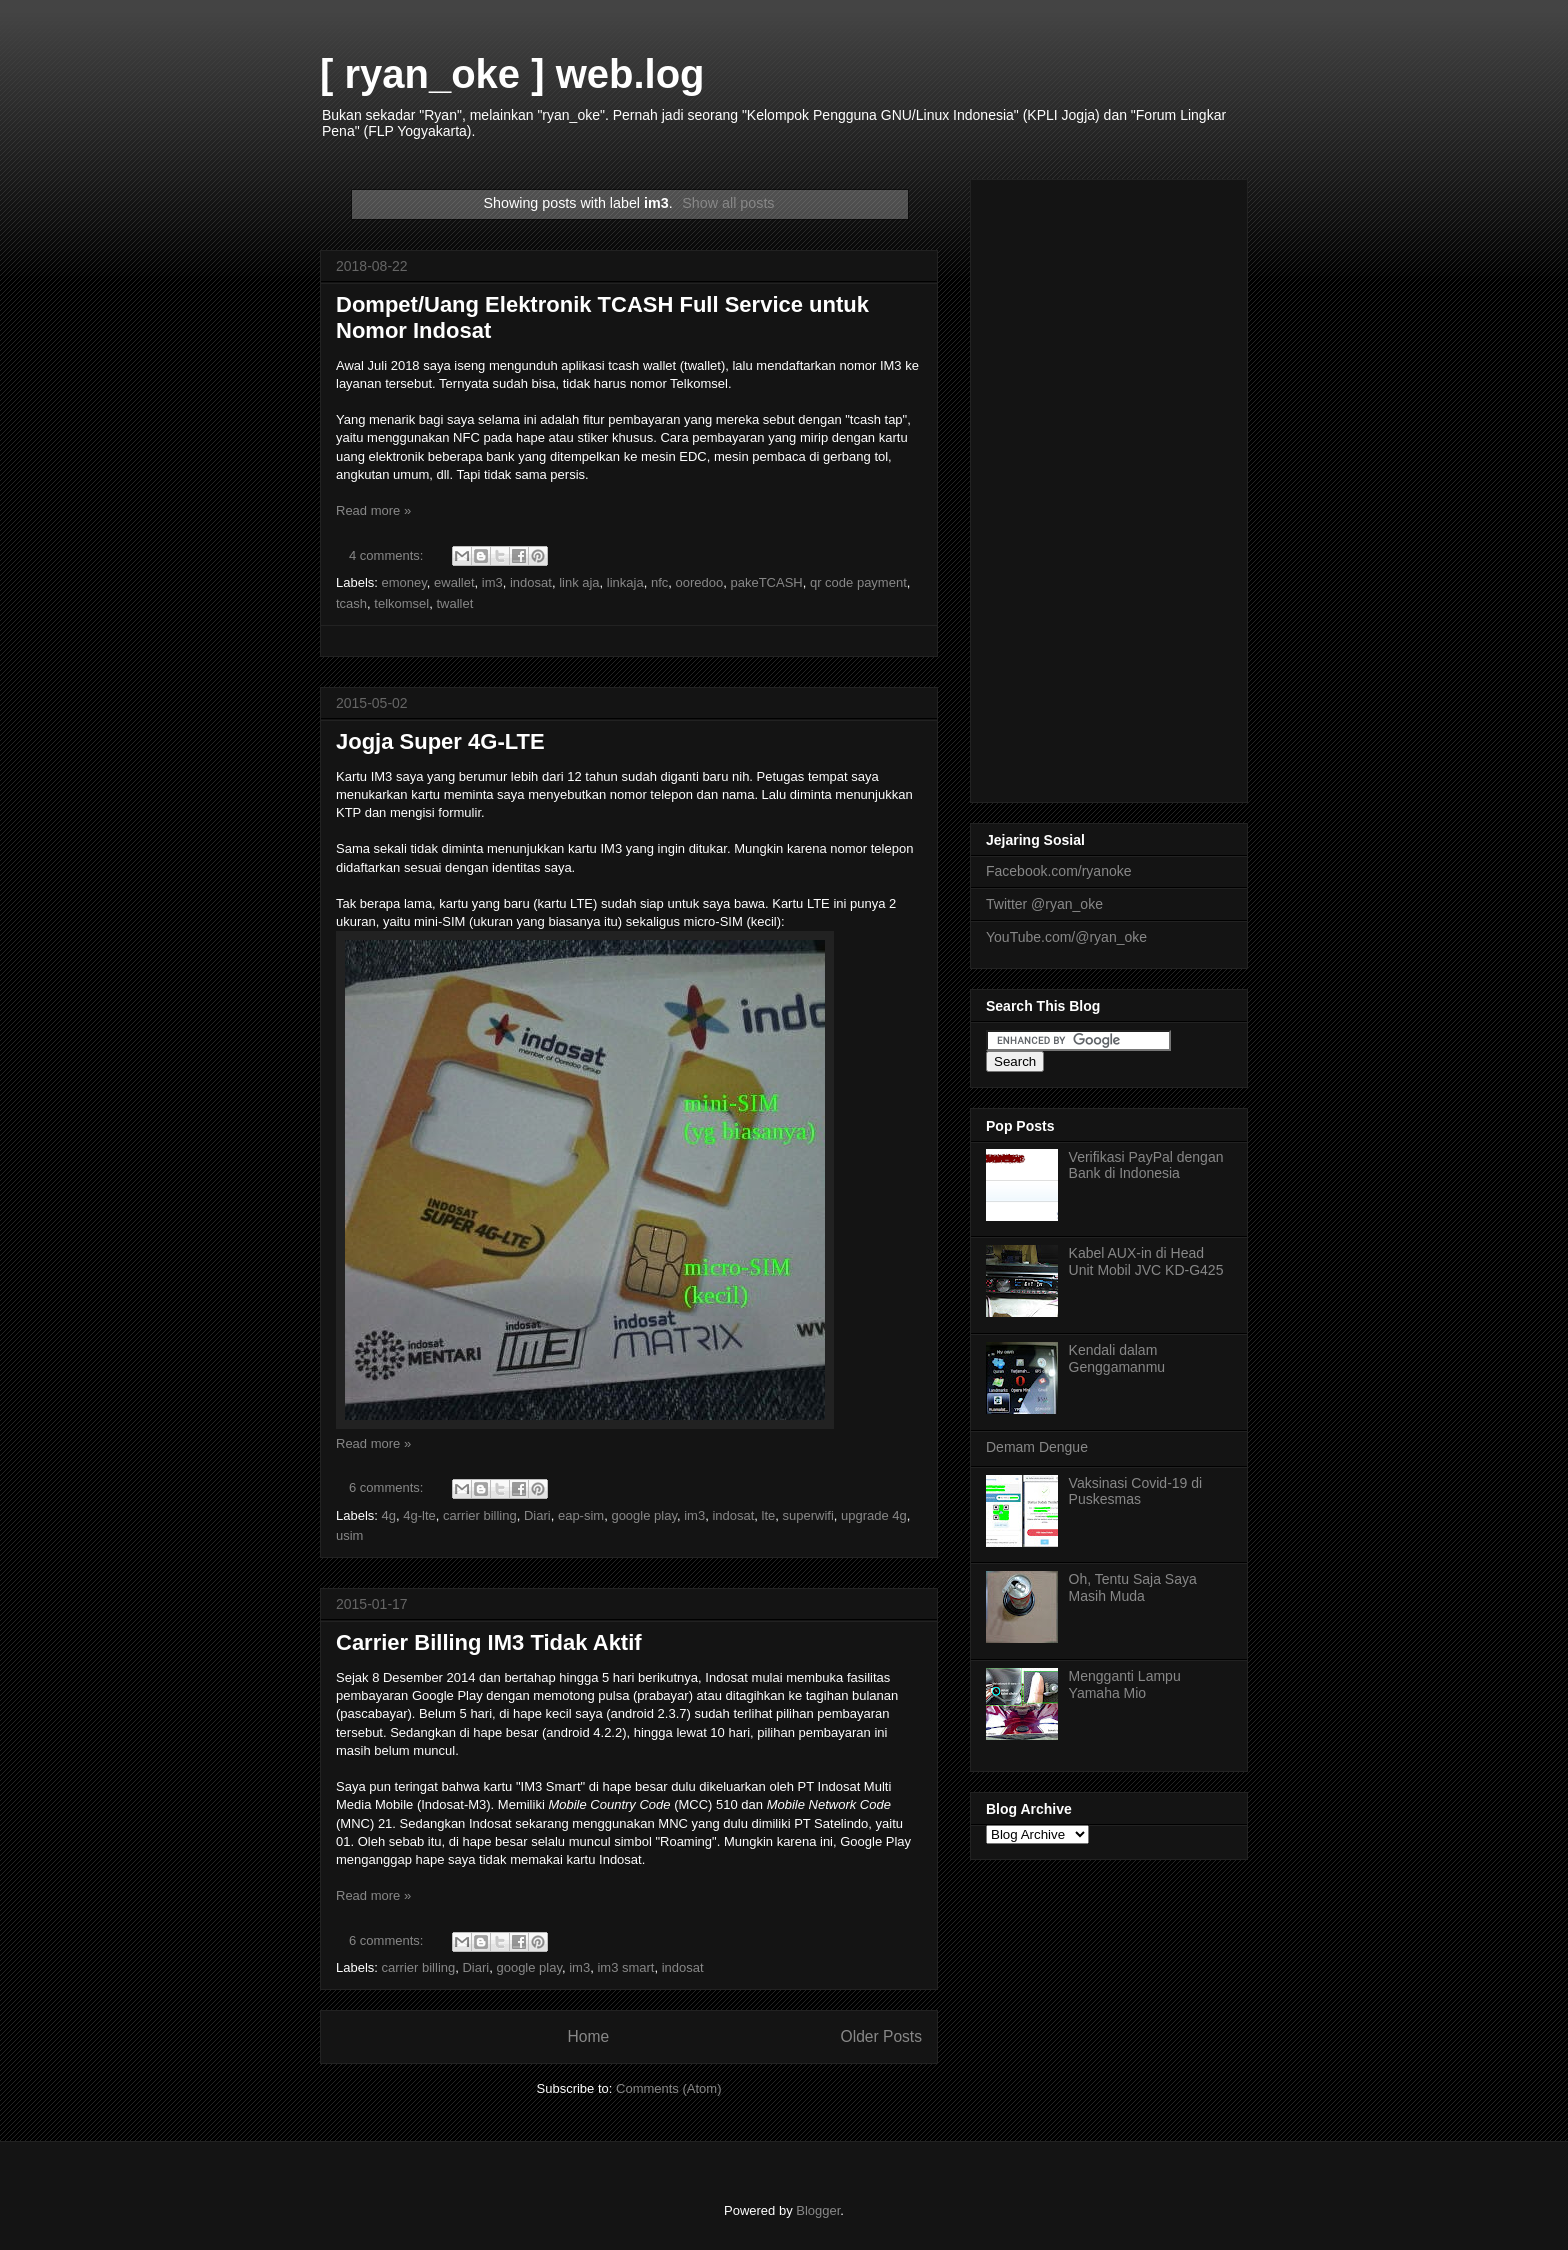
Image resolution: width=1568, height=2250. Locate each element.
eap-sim (581, 1515)
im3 (492, 582)
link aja (579, 582)
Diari (537, 1515)
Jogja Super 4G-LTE (440, 741)
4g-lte (419, 1515)
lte (769, 1515)
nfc (659, 582)
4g (389, 1515)
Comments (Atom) (668, 2088)
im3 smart (625, 1967)
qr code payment (858, 582)
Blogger (818, 2210)
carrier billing (480, 1515)
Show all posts (728, 203)
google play (644, 1515)
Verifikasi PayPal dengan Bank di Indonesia (1146, 1165)
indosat (531, 582)
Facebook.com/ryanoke (1059, 871)
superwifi (808, 1515)
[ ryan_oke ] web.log (512, 74)
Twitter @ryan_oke (1044, 904)
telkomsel (401, 603)
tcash (351, 603)
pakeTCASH (766, 582)
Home (588, 2036)
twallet (454, 603)
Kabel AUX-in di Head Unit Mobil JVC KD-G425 (1146, 1261)
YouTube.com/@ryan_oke (1066, 937)
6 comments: (388, 1487)
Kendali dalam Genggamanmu (1117, 1358)
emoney (404, 582)
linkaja (625, 582)
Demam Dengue (1037, 1447)
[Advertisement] (1109, 487)
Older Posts (881, 2036)
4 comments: (388, 555)
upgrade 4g (874, 1515)
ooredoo (700, 582)
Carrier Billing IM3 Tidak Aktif (489, 1642)
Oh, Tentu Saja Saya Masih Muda (1133, 1587)
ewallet (454, 582)
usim (349, 1535)
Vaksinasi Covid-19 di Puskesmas (1136, 1491)
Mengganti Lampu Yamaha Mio (1125, 1684)
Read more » (373, 510)
